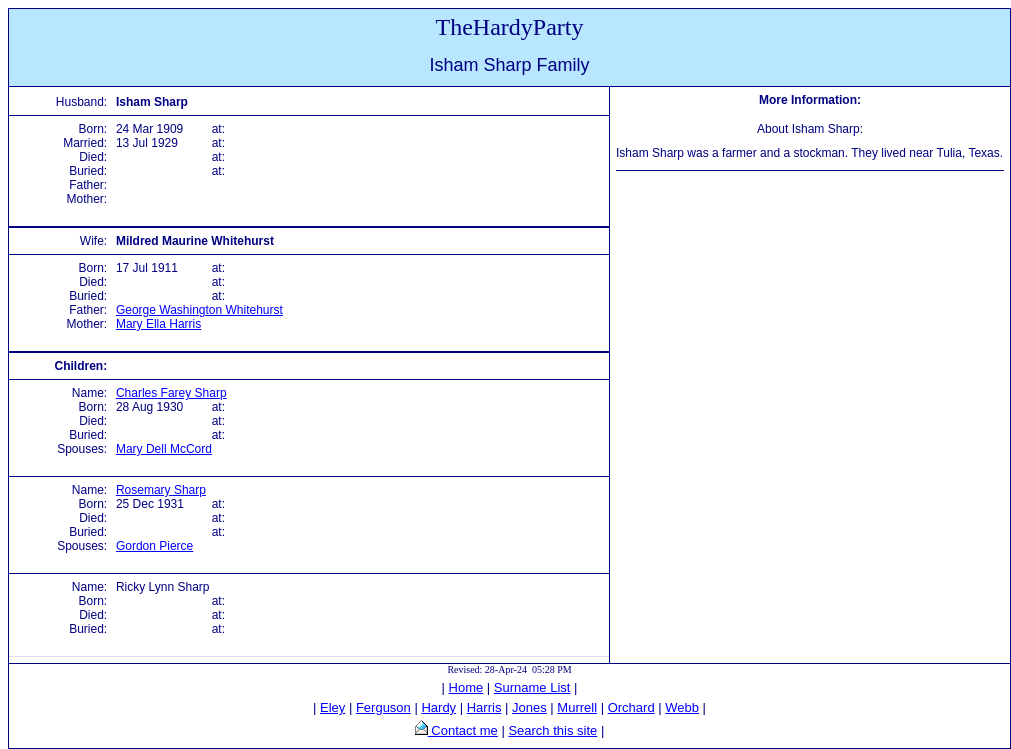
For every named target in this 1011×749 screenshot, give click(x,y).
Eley (332, 707)
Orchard (631, 707)
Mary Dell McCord (164, 449)
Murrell (577, 707)
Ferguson (383, 707)
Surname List (532, 687)
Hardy (438, 707)
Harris (484, 707)
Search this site (552, 730)
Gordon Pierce (154, 546)
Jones (529, 707)
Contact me (463, 730)
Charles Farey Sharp (171, 393)
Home (466, 687)
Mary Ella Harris (158, 324)
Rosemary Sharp (161, 490)
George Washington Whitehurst (199, 310)
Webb (682, 707)
